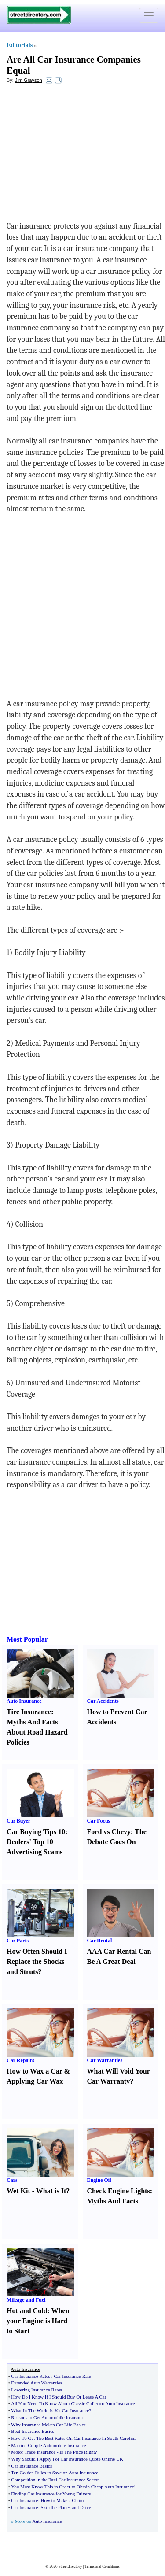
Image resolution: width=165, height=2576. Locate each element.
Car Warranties (105, 2060)
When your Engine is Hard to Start (38, 2321)
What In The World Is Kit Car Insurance (50, 2410)
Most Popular (27, 1639)
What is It (51, 2191)
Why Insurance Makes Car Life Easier (48, 2424)
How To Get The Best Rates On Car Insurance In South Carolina (73, 2438)
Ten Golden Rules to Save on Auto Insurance (54, 2472)
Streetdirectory (70, 2566)
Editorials (20, 45)
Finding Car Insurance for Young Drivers (51, 2493)
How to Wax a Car (34, 2071)
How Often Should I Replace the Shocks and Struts (37, 1961)
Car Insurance (24, 2500)
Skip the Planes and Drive (66, 2507)
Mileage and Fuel (26, 2300)
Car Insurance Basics (31, 2466)
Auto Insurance (24, 1701)
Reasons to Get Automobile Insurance (47, 2417)
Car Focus (98, 1821)
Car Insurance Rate (72, 2376)
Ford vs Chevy (109, 1831)
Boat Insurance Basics (32, 2431)
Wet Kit (18, 2191)
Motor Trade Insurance (33, 2451)
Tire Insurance (29, 1712)
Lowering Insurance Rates (36, 2389)
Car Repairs (20, 2060)
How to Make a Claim (62, 2500)
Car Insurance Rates (30, 2376)
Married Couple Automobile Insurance (48, 2445)
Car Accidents (103, 1701)
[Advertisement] (78, 154)
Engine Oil (99, 2180)
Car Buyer (18, 1821)
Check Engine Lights (118, 2191)
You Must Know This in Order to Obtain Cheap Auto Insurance (72, 2486)
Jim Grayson (28, 80)
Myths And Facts (112, 2201)
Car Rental (99, 1941)
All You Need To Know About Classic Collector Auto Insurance (73, 2403)
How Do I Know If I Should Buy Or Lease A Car (58, 2396)
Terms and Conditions (101, 2566)
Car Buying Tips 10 (36, 1831)
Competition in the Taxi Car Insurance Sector (55, 2479)
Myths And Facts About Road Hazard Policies (37, 1732)
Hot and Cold (27, 2310)
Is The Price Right (77, 2451)
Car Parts (18, 1941)
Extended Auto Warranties (36, 2382)
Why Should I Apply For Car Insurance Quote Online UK (67, 2459)
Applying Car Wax (35, 2081)
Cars (12, 2180)
